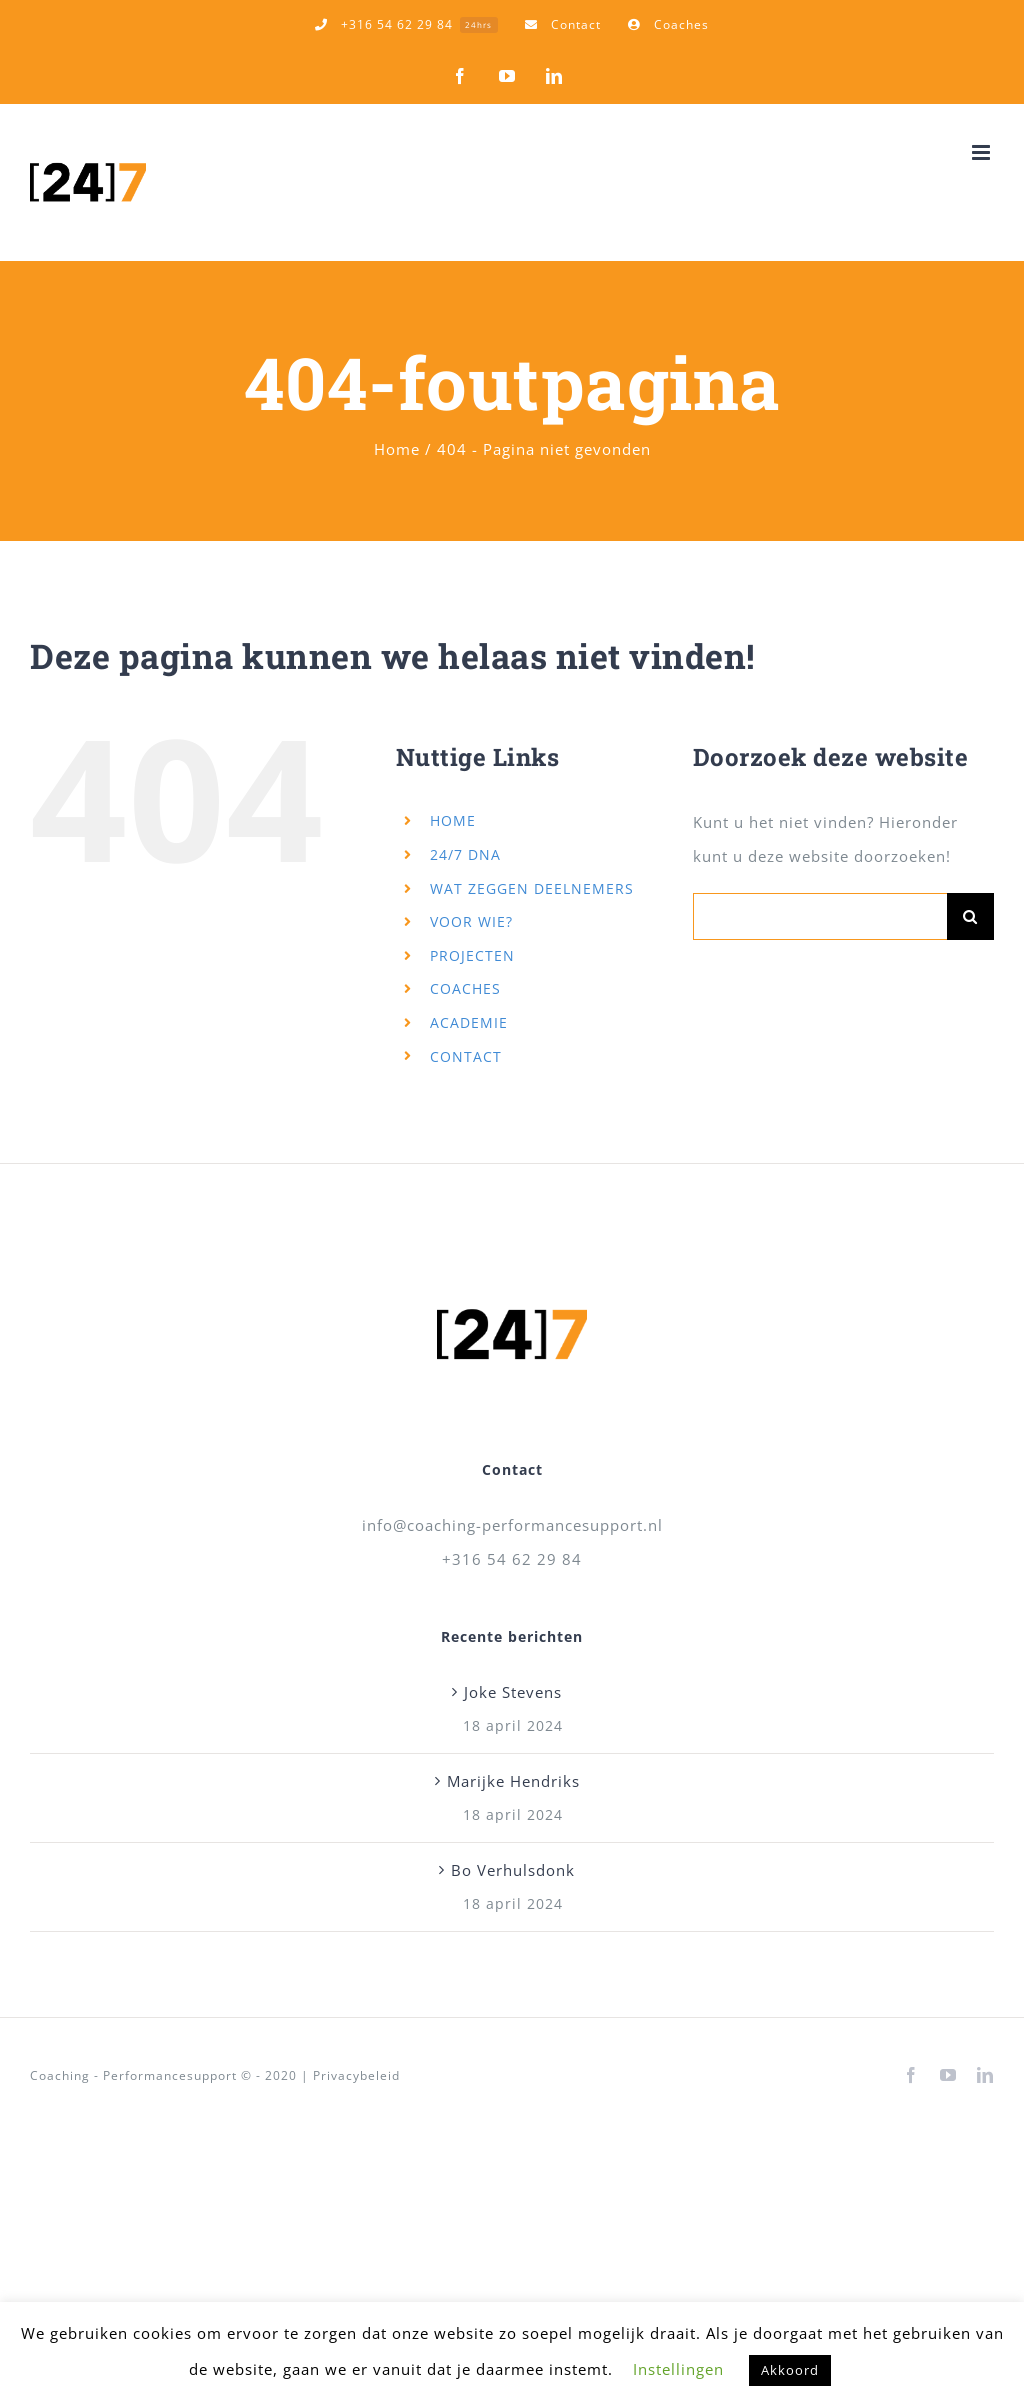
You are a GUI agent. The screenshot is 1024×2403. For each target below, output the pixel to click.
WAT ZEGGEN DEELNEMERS (532, 888)
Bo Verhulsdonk (513, 1870)
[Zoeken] (970, 916)
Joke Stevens (513, 1692)
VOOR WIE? (471, 921)
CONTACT (466, 1056)
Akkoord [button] (790, 2370)
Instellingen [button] (678, 2369)
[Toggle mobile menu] (983, 152)
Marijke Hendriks (513, 1781)
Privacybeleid (356, 2075)
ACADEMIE (469, 1022)
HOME (453, 820)
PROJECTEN (472, 955)
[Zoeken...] (820, 916)
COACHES (465, 988)
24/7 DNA (465, 854)
